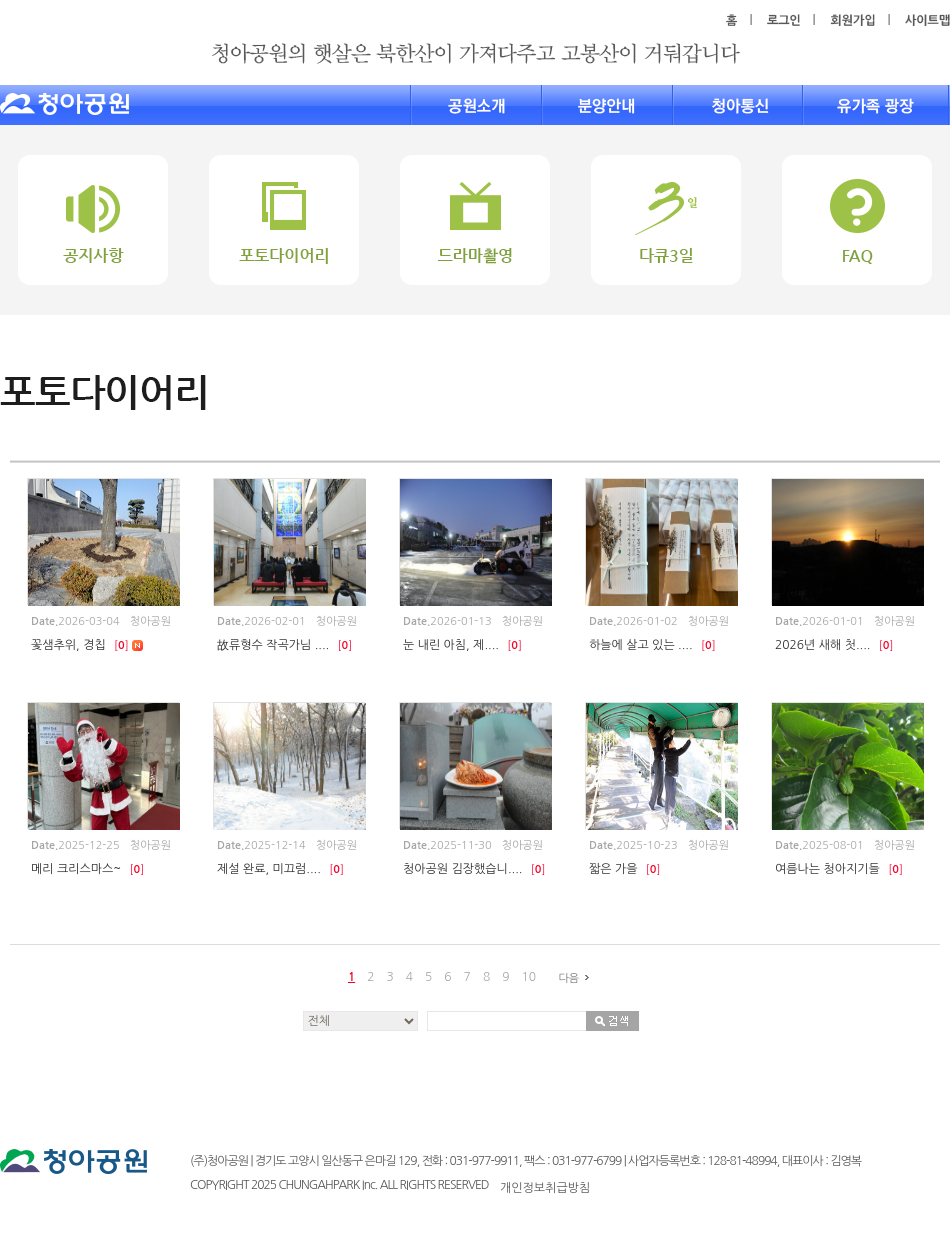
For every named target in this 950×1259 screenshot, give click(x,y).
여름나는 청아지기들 (839, 869)
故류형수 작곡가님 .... (284, 645)
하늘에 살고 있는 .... (652, 645)
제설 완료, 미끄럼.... (280, 869)
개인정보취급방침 (545, 1188)
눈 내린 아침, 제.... (462, 645)
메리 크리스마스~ (87, 869)
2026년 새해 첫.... (834, 645)
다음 (576, 978)
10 (528, 977)
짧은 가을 (625, 869)
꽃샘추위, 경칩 (87, 645)
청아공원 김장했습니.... (474, 869)
